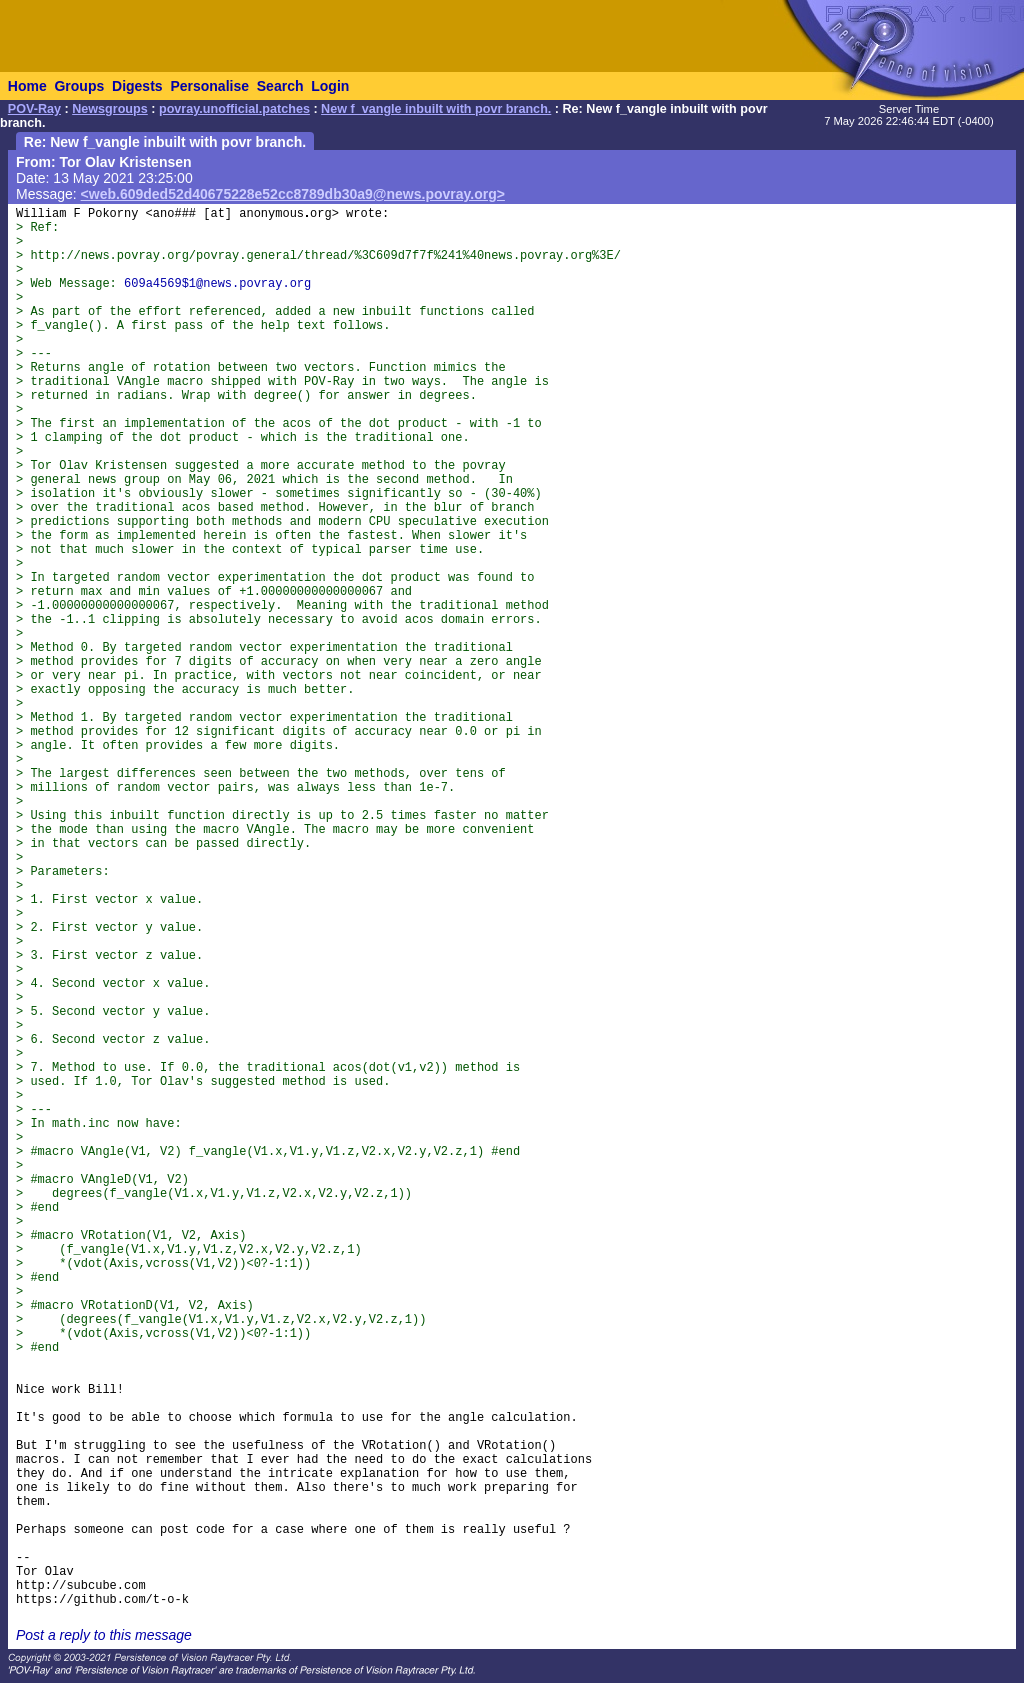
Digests (137, 86)
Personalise (209, 86)
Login (330, 86)
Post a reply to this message (104, 1635)
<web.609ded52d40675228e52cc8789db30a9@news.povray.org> (293, 194)
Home (27, 86)
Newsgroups (110, 109)
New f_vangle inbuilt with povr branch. (436, 109)
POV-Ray (34, 109)
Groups (79, 86)
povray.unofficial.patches (234, 109)
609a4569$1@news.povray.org (217, 284)
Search (280, 86)
